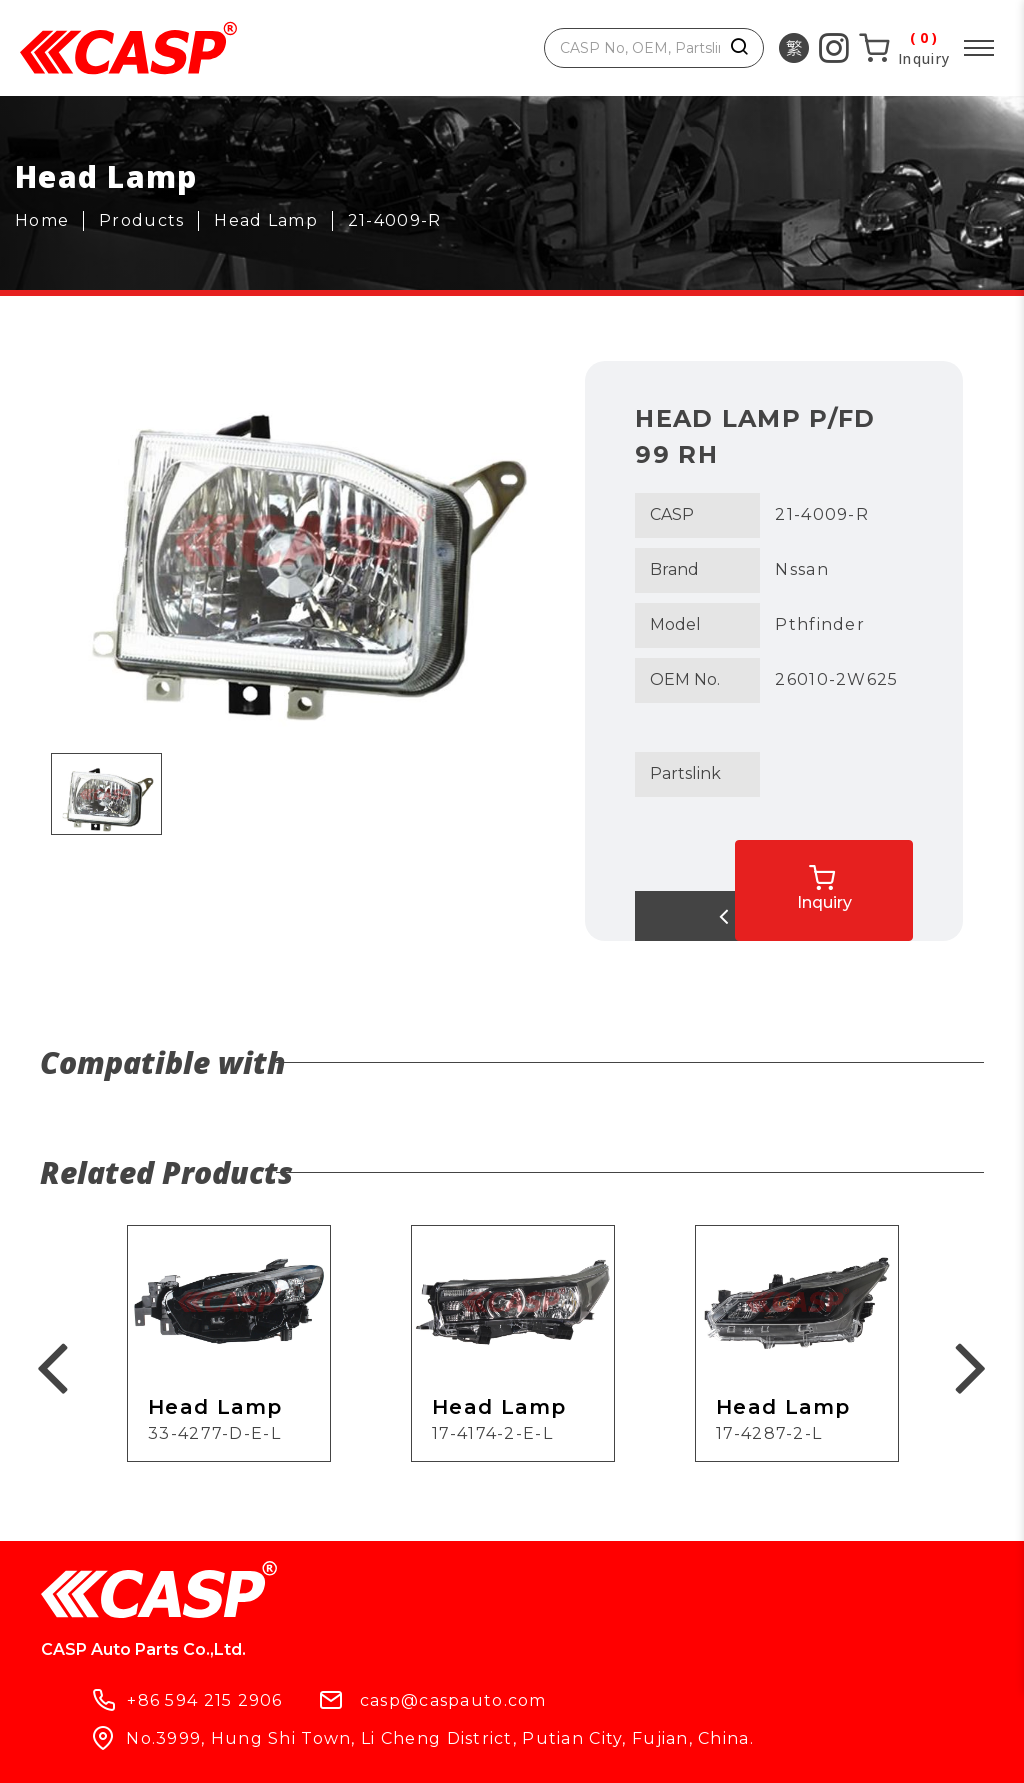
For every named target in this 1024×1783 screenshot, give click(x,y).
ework (685, 1750)
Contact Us (528, 1705)
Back (716, 916)
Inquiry (875, 875)
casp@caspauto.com (663, 1600)
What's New (371, 1705)
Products (89, 1705)
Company (223, 1705)
